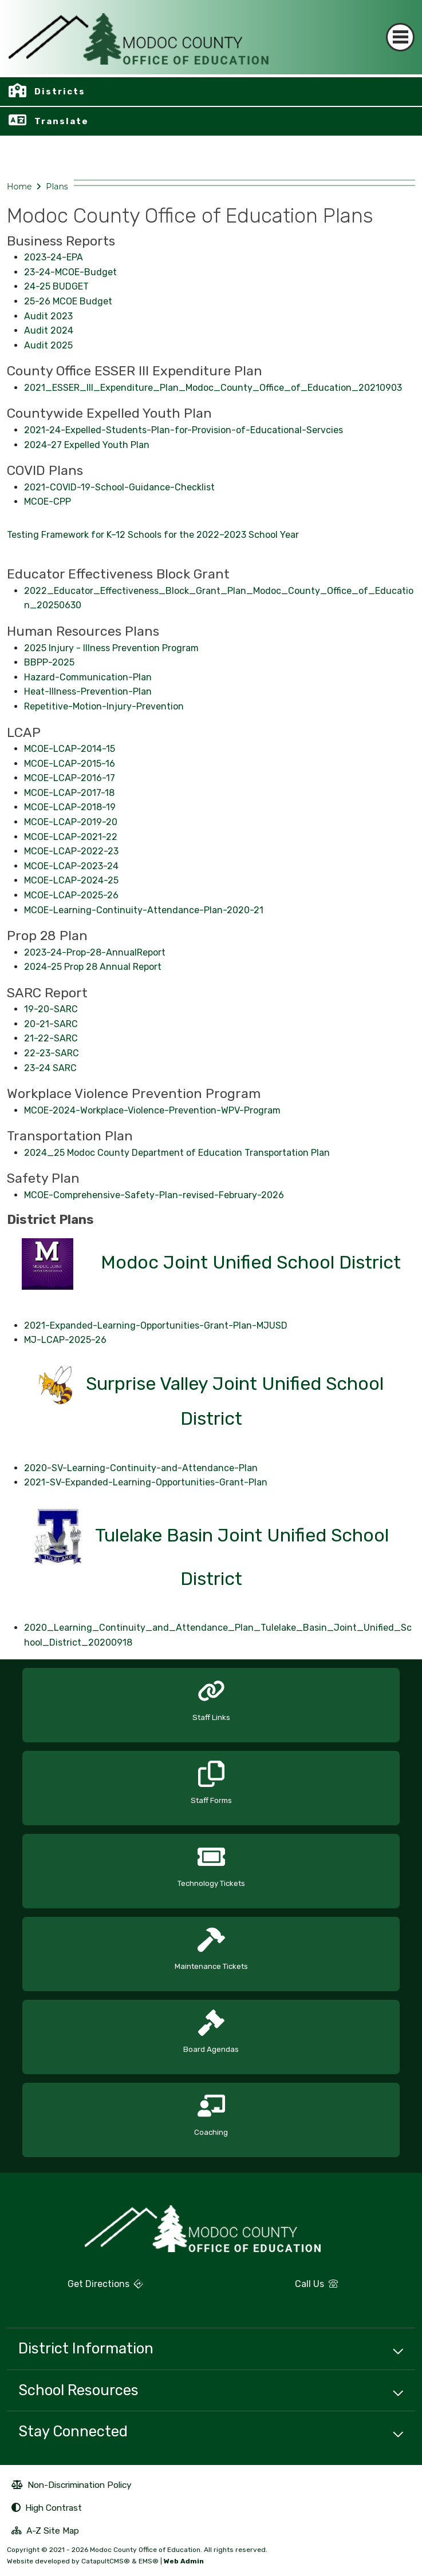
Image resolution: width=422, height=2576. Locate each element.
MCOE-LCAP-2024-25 (71, 880)
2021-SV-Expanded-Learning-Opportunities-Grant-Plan (145, 1482)
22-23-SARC (51, 1053)
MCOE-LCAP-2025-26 (71, 895)
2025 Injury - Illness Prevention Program (111, 648)
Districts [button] (59, 91)
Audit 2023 (48, 316)
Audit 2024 (48, 330)
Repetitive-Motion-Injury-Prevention (104, 706)
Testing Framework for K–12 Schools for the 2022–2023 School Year (153, 534)
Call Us (278, 2288)
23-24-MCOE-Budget (70, 272)
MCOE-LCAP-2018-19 (70, 807)
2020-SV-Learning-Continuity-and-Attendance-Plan (141, 1468)
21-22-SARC (51, 1038)
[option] (211, 1700)
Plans (57, 186)
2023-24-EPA (53, 257)
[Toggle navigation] (400, 37)
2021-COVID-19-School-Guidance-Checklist (119, 487)
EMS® (149, 2561)
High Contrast (53, 2507)
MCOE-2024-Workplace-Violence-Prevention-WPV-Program (152, 1110)
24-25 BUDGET (56, 286)
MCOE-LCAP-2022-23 (71, 851)
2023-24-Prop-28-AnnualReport (94, 952)
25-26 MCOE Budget (68, 301)
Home (19, 186)
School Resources (78, 2390)
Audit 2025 (48, 345)
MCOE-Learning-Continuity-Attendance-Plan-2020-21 (143, 910)
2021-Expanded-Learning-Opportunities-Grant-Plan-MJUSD (155, 1325)
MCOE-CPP (47, 501)
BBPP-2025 (49, 662)
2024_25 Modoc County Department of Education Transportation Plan (177, 1152)
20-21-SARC (51, 1023)
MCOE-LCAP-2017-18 (69, 792)
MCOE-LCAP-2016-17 (69, 777)
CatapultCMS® (105, 2561)
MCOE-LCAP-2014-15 (69, 748)
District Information (85, 2348)
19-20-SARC (51, 1009)
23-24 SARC (50, 1068)
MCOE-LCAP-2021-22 (70, 836)
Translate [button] (61, 121)
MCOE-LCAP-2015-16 (69, 763)
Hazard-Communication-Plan (88, 677)
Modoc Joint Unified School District (251, 1263)
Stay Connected (73, 2431)
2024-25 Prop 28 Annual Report (92, 966)
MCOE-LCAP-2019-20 (70, 822)
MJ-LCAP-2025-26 (65, 1339)
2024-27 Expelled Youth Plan (86, 444)
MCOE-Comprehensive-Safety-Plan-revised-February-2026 (154, 1195)
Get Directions (75, 2288)
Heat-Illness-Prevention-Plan (88, 691)
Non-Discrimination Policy (71, 2486)
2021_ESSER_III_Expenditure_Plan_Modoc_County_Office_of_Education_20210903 (213, 387)
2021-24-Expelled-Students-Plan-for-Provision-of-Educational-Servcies (183, 430)
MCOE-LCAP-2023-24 (71, 866)
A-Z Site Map (45, 2532)
